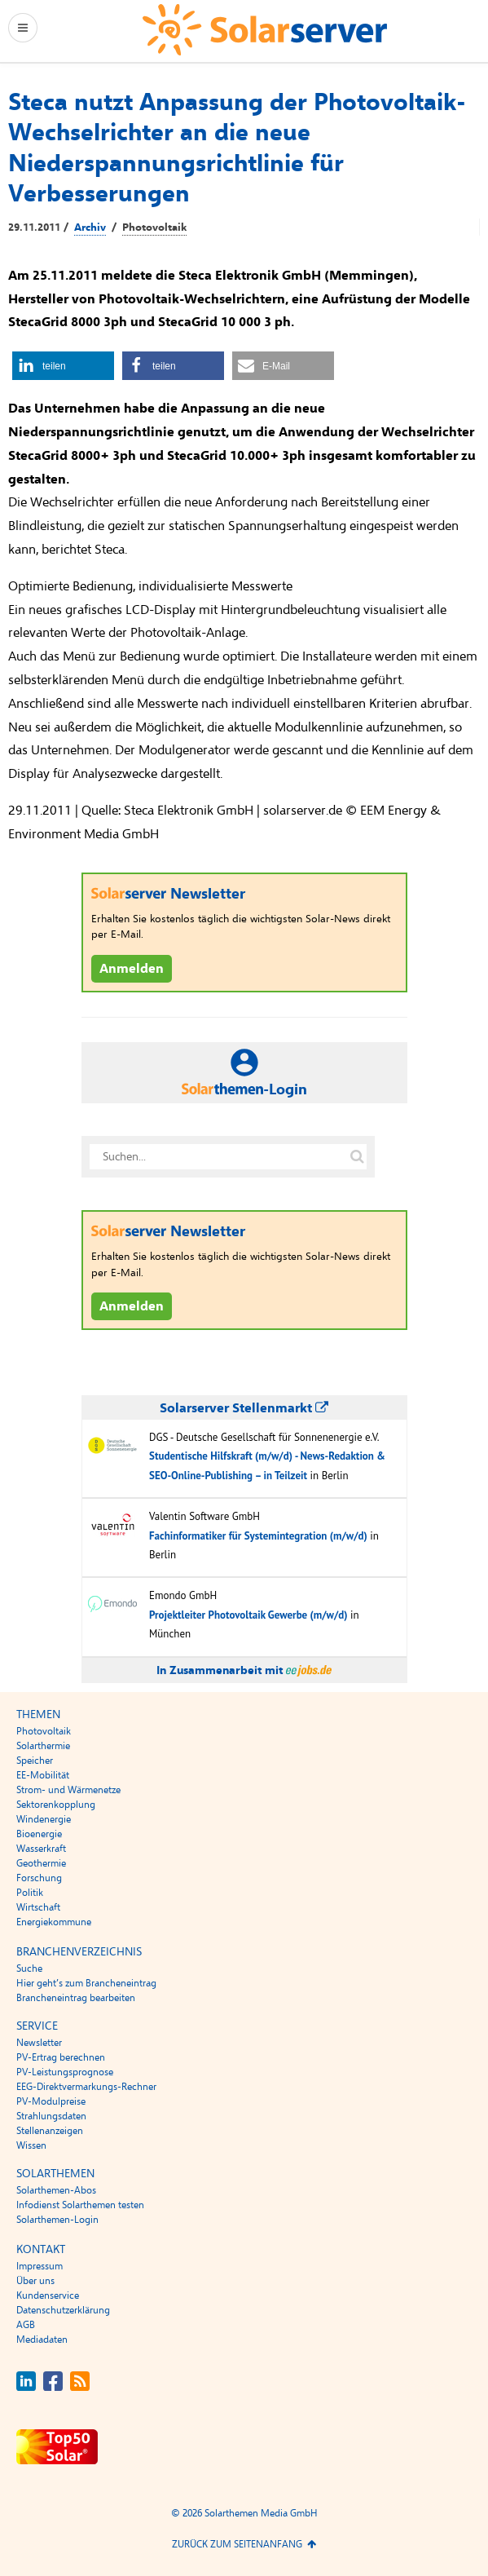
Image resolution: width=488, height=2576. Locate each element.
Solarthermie (43, 1745)
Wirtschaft (38, 1907)
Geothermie (41, 1863)
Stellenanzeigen (49, 2130)
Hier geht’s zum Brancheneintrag (86, 1983)
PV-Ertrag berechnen (60, 2057)
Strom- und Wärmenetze (68, 1789)
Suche (29, 1968)
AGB (25, 2324)
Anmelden (131, 969)
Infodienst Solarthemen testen (80, 2204)
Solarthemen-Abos (56, 2190)
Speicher (34, 1760)
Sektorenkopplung (55, 1804)
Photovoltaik (154, 227)
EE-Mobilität (42, 1775)
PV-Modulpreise (51, 2101)
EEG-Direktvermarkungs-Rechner (86, 2086)
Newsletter (39, 2042)
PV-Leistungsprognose (64, 2072)
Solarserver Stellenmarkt (244, 1408)
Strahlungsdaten (51, 2116)
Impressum (39, 2266)
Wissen (31, 2145)
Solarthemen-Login (57, 2219)
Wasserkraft (41, 1848)
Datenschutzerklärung (63, 2310)
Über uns (35, 2280)
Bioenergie (39, 1833)
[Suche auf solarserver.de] (357, 1156)
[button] (63, 365)
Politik (29, 1892)
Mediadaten (42, 2339)
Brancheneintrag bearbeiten (75, 1997)
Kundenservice (47, 2295)
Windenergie (43, 1819)
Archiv (90, 227)
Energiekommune (53, 1922)
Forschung (39, 1878)
